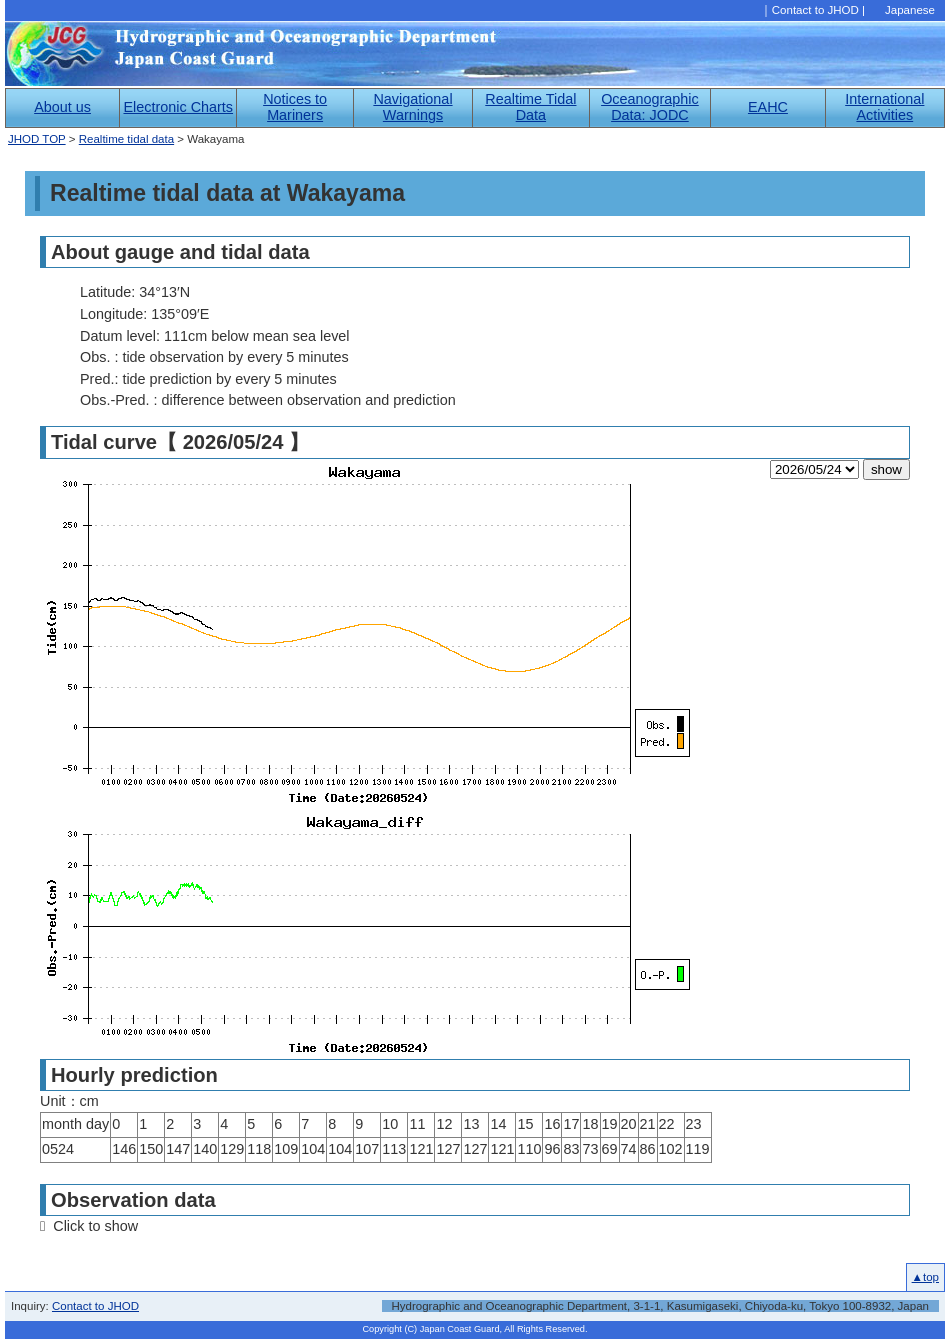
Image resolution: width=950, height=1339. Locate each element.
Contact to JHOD (815, 10)
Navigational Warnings (412, 107)
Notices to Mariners (295, 107)
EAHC (768, 107)
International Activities (884, 107)
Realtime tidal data (126, 139)
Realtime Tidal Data (530, 107)
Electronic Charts (178, 107)
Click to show (95, 1226)
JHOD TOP (37, 139)
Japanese (910, 10)
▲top (925, 1277)
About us (62, 107)
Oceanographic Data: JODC (650, 107)
